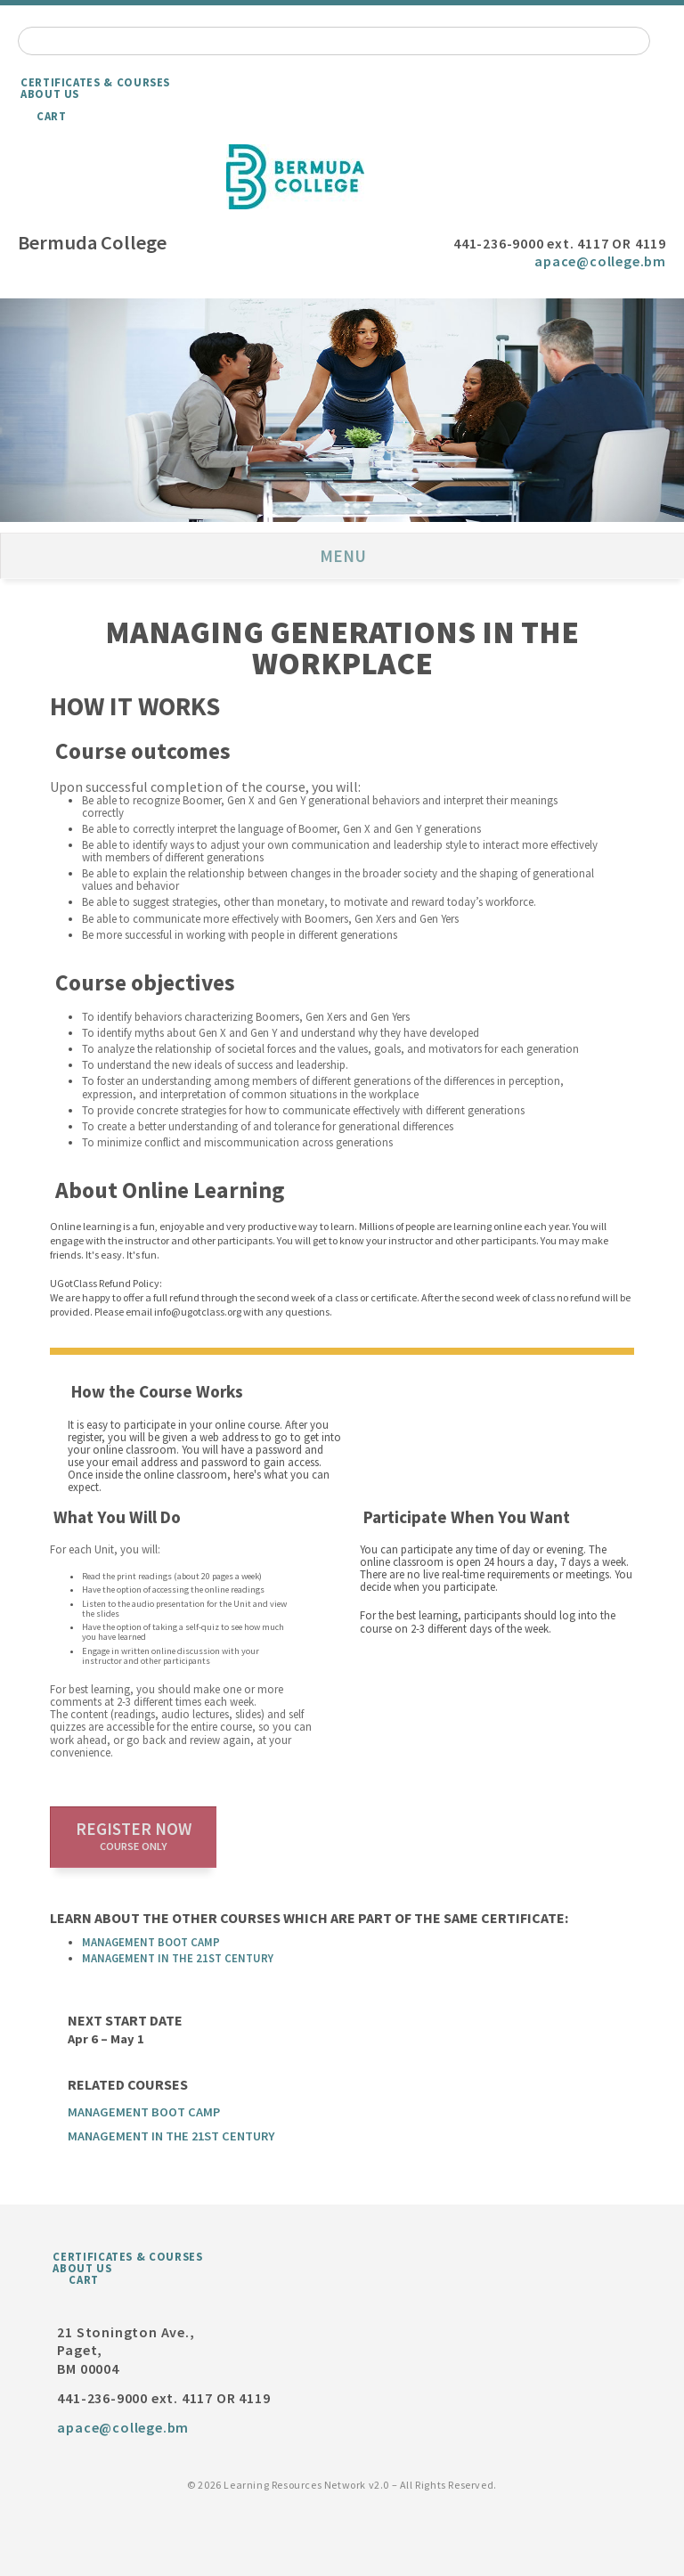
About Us (49, 93)
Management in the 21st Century (177, 1958)
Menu (343, 556)
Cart (52, 116)
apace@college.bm (600, 261)
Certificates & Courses (95, 82)
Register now (133, 1836)
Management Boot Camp (151, 1942)
